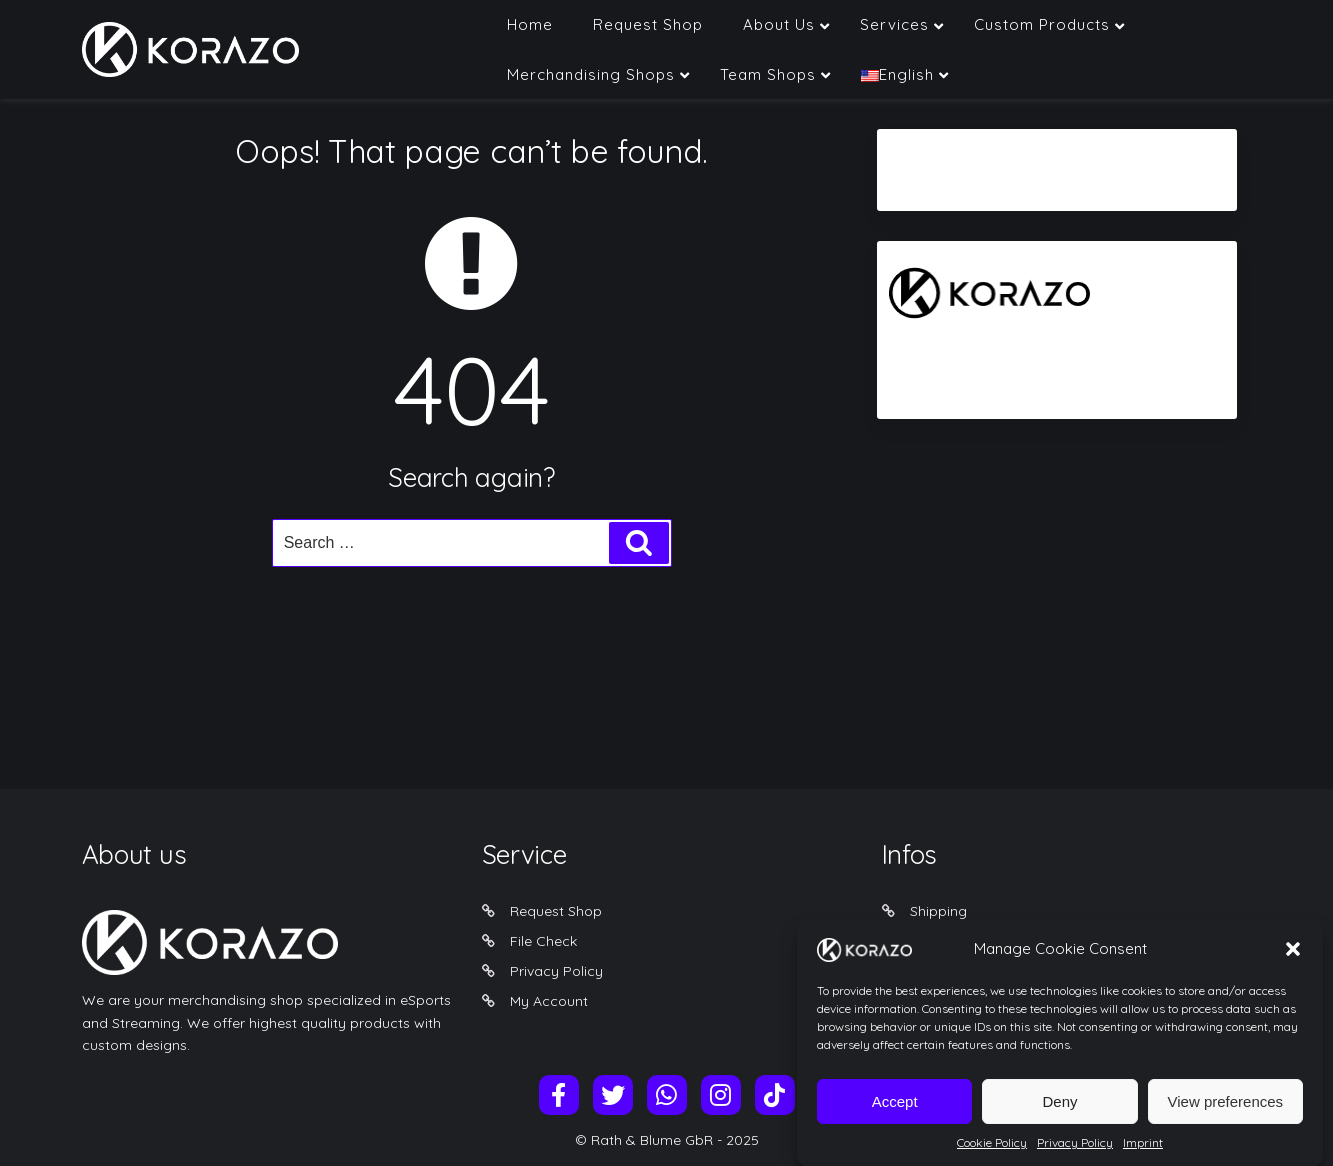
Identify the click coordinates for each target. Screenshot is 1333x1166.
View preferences (1226, 1116)
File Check (543, 941)
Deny (1059, 1116)
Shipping (938, 911)
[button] (1293, 964)
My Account (549, 1001)
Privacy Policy (556, 971)
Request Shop (556, 911)
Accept (895, 1116)
